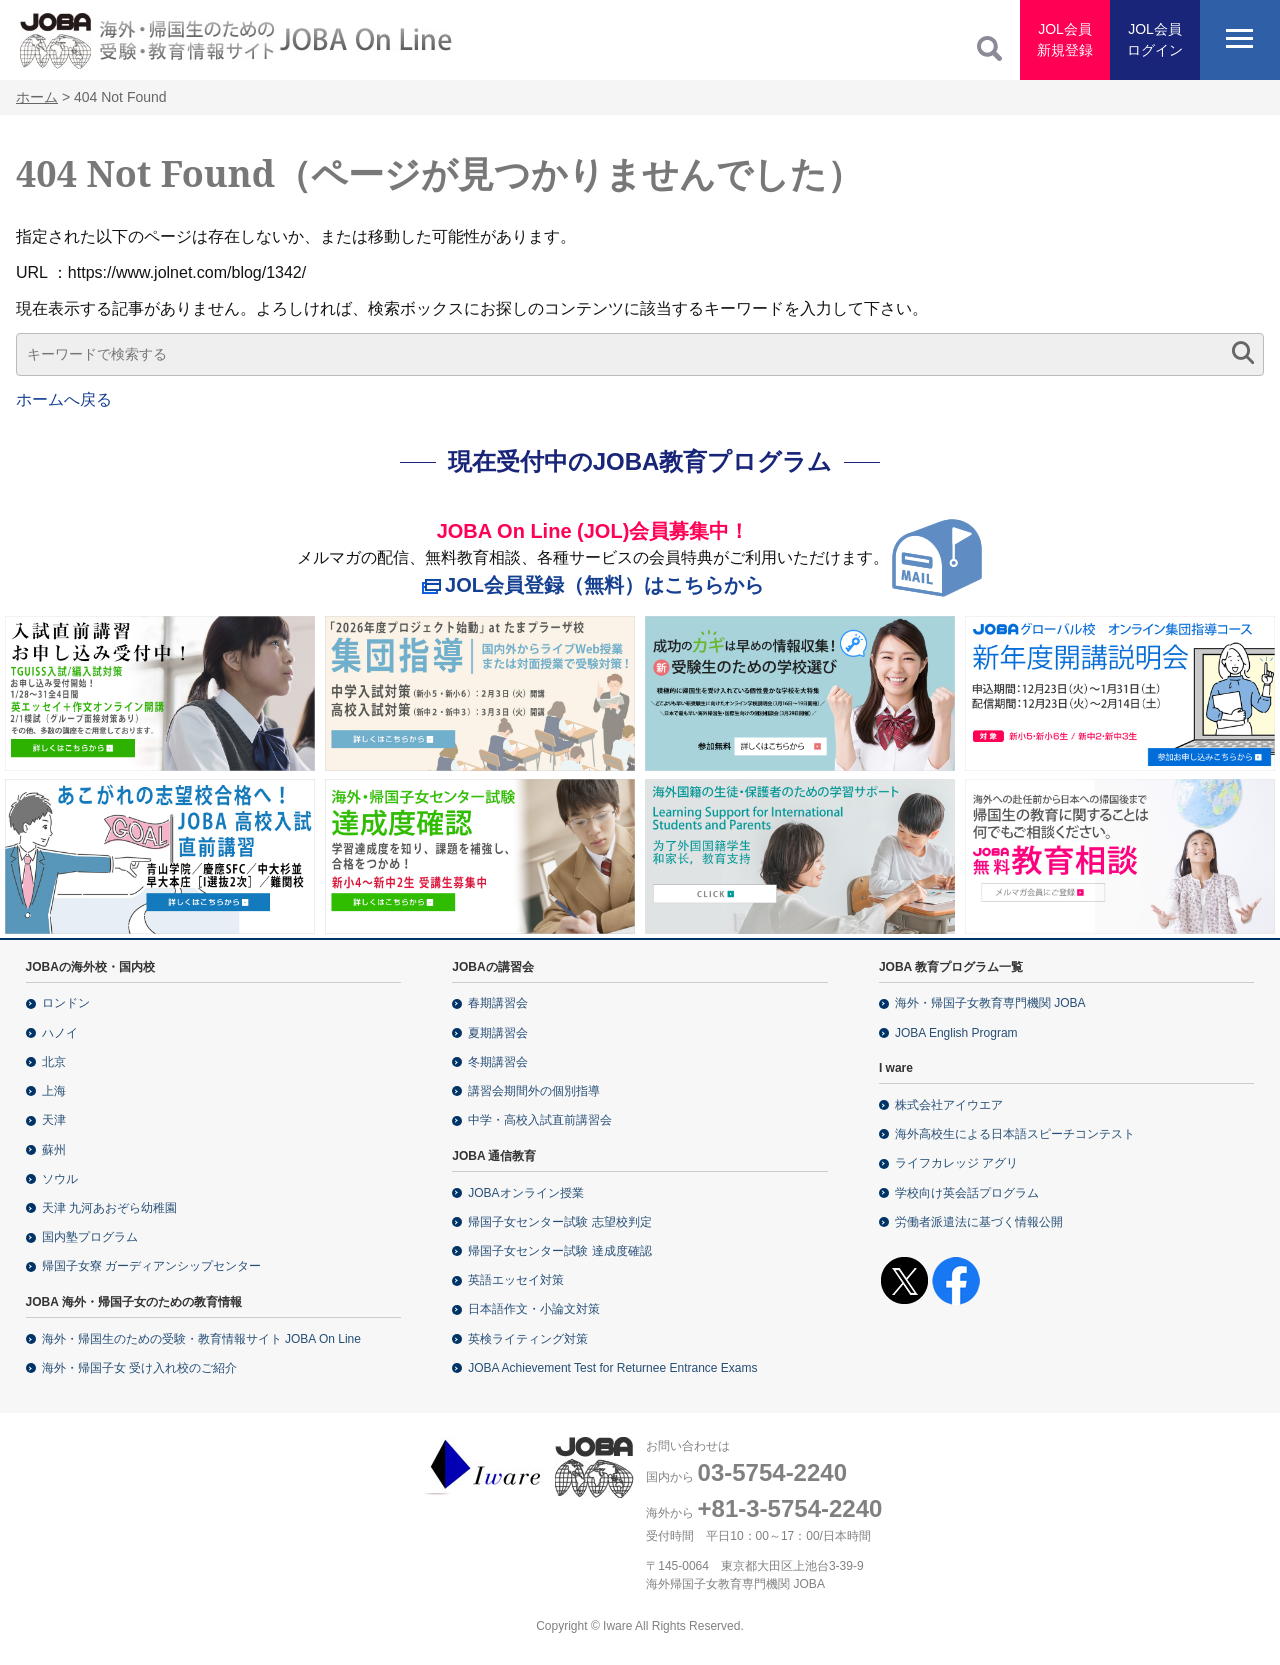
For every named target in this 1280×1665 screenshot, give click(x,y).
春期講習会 (498, 1003)
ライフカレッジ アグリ (956, 1163)
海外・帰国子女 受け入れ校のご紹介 (139, 1368)
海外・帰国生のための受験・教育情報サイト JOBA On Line (201, 1339)
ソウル (60, 1179)
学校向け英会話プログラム (967, 1193)
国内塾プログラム (90, 1237)
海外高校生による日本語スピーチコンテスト (1015, 1134)
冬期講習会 (498, 1062)
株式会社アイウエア (949, 1105)
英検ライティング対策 (528, 1339)
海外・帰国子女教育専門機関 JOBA (990, 1003)
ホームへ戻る (64, 399)
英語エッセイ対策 (516, 1280)
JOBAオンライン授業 (525, 1193)
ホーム (37, 97)
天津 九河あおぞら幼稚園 (109, 1208)
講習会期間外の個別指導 (534, 1091)
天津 (54, 1120)
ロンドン (66, 1003)
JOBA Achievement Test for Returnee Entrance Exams (612, 1368)
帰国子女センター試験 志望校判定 (559, 1222)
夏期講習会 (498, 1033)
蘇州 (54, 1150)
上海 (54, 1091)
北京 (54, 1062)
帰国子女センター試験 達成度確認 (559, 1251)
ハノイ (60, 1033)
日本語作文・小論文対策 (534, 1309)
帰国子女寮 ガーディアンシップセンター (151, 1266)
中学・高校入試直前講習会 (540, 1120)
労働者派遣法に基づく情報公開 (979, 1222)
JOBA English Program (956, 1033)
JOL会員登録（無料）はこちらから (604, 585)
